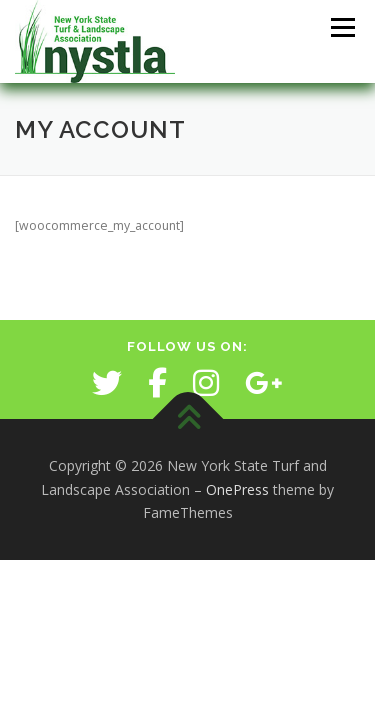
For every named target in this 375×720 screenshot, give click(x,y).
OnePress (237, 489)
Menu (341, 27)
